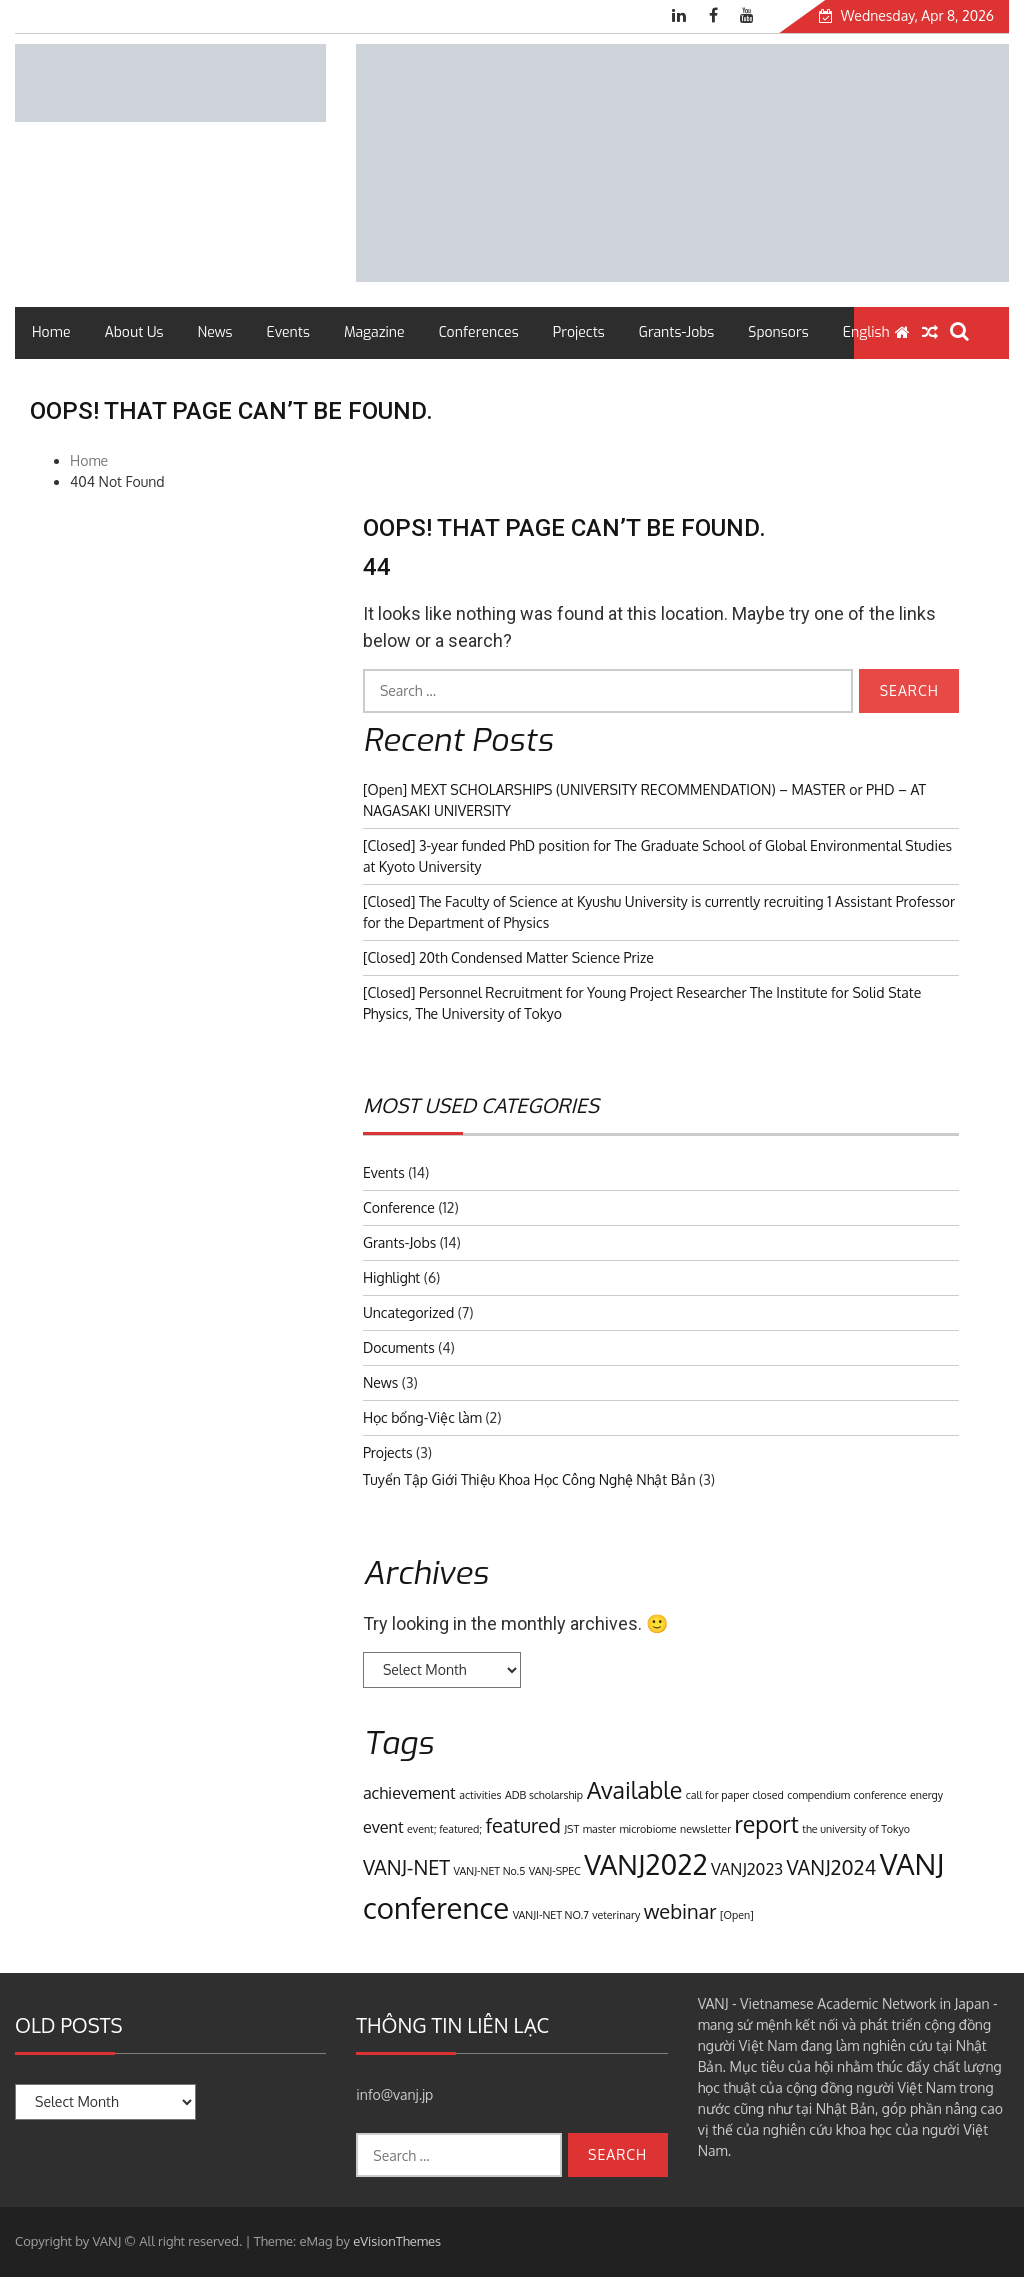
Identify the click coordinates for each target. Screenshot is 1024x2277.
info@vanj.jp (394, 2094)
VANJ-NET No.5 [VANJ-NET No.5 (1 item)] (490, 1871)
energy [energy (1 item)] (926, 1795)
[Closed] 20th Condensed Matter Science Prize (508, 957)
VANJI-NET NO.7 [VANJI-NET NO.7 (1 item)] (551, 1915)
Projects (579, 332)
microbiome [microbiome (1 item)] (647, 1829)
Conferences (479, 332)
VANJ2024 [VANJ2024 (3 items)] (832, 1867)
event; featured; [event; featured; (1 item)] (444, 1829)
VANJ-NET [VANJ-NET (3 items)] (406, 1867)
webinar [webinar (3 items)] (680, 1911)
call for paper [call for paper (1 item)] (717, 1795)
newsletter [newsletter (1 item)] (705, 1829)
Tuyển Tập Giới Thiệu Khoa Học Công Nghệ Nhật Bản (529, 1479)
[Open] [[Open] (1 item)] (737, 1915)
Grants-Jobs (677, 332)
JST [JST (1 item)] (571, 1829)
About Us (133, 332)
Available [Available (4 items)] (635, 1789)
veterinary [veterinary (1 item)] (616, 1915)
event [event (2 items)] (383, 1826)
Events (288, 332)
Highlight (391, 1277)
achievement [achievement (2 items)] (409, 1792)
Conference (399, 1207)
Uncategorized (408, 1312)
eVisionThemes (397, 2241)
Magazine (374, 332)
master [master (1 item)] (599, 1829)
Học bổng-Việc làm (422, 1417)
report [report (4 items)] (767, 1823)
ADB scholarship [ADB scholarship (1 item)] (544, 1795)
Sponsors (778, 332)
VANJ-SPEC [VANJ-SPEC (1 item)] (555, 1871)
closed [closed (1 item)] (768, 1795)
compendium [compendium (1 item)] (818, 1795)
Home (51, 332)
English (866, 332)
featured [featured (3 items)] (522, 1825)
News (215, 332)
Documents (399, 1347)
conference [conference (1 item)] (879, 1795)
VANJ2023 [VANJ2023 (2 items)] (747, 1868)
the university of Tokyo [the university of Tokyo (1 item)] (856, 1829)
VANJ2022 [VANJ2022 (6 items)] (645, 1864)
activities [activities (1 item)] (480, 1795)
